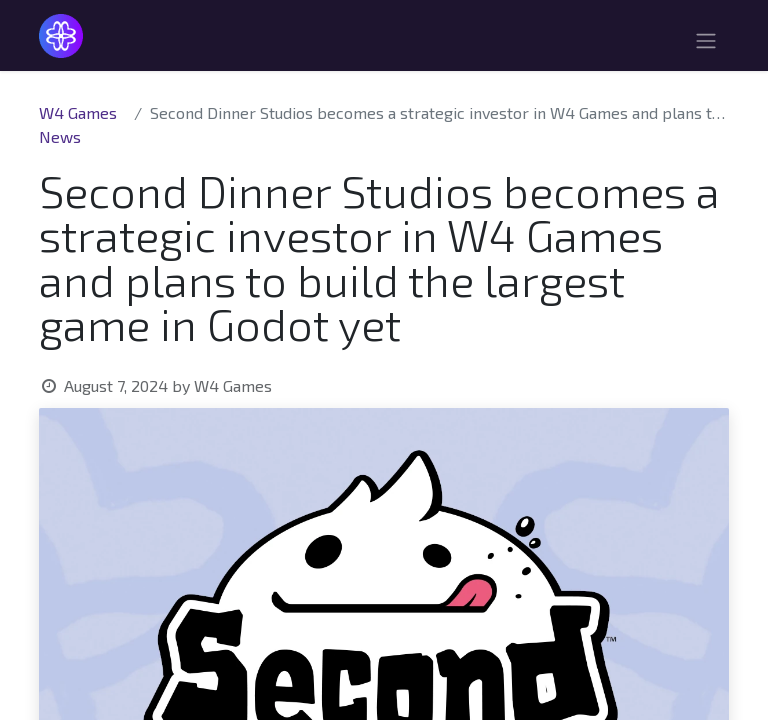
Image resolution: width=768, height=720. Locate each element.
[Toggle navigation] (706, 43)
